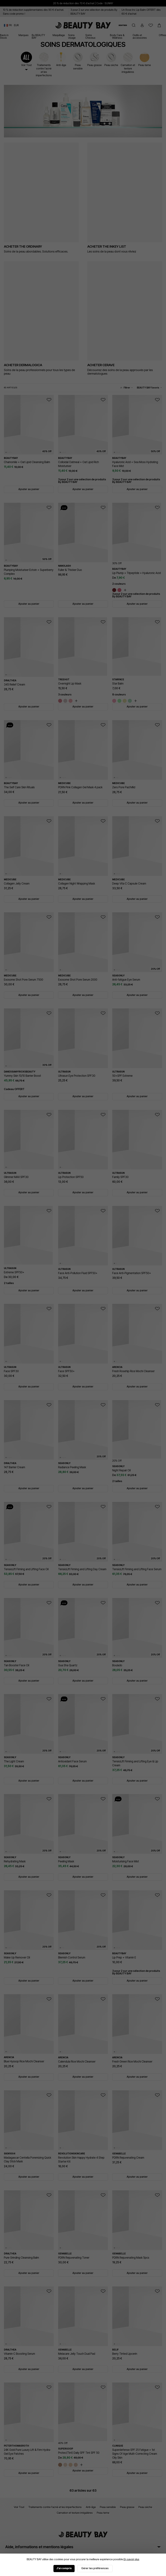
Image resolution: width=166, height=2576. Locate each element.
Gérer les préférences (94, 2568)
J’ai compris (64, 2568)
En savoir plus (131, 2559)
